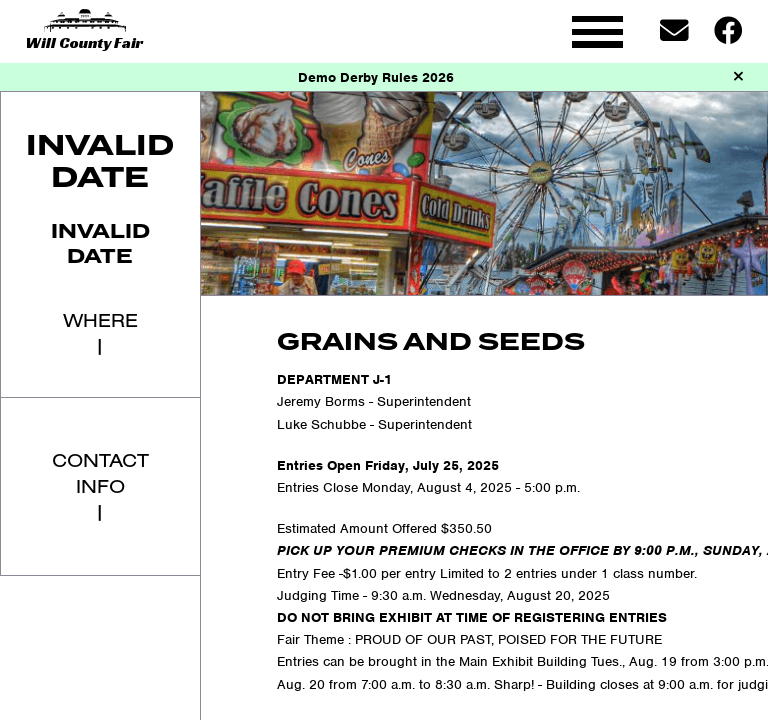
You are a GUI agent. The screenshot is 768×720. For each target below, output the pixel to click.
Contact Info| (100, 485)
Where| (100, 332)
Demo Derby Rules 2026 (376, 77)
